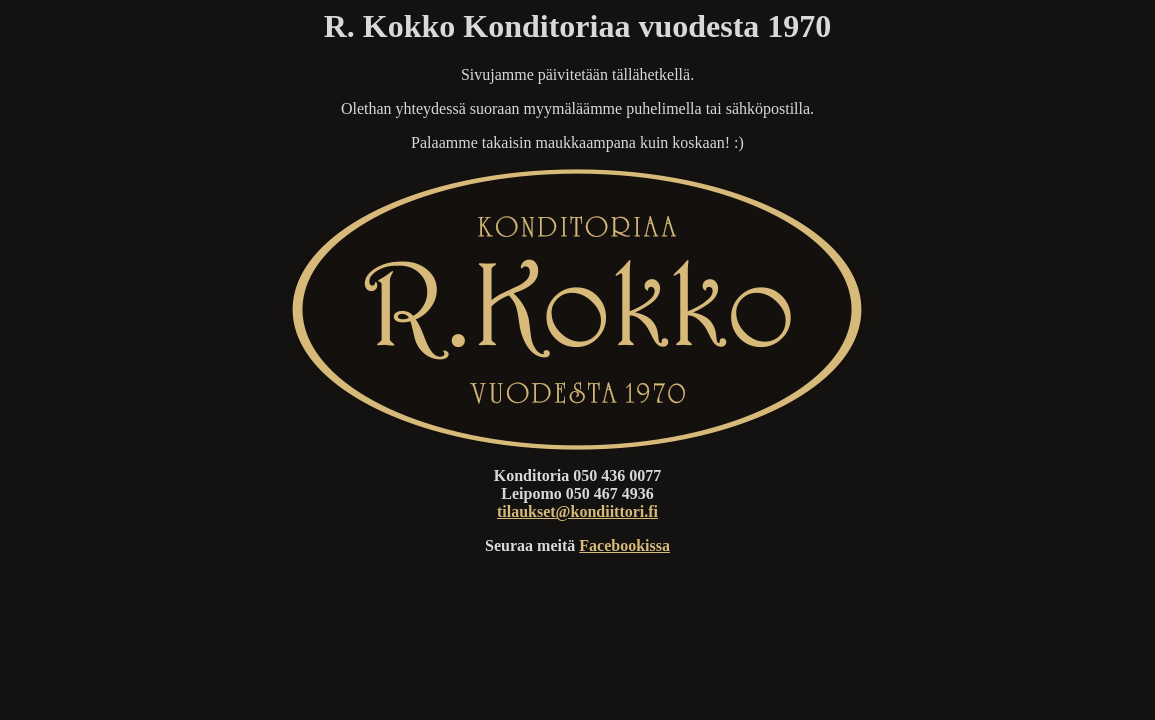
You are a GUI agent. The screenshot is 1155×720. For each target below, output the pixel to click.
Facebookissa (624, 545)
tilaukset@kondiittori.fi (577, 511)
